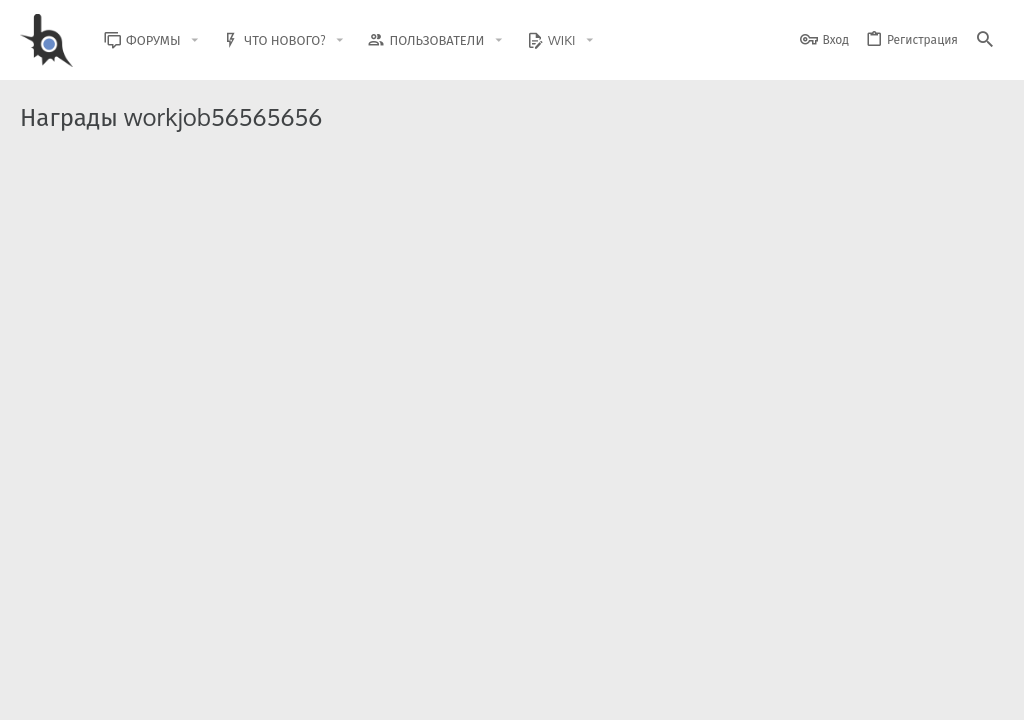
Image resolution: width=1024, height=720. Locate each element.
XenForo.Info (147, 652)
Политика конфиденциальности (799, 692)
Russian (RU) (181, 692)
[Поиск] (985, 40)
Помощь (925, 692)
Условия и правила (643, 692)
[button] (210, 40)
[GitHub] (981, 644)
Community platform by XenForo (183, 635)
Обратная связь (533, 692)
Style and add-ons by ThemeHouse (451, 635)
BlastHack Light (70, 692)
